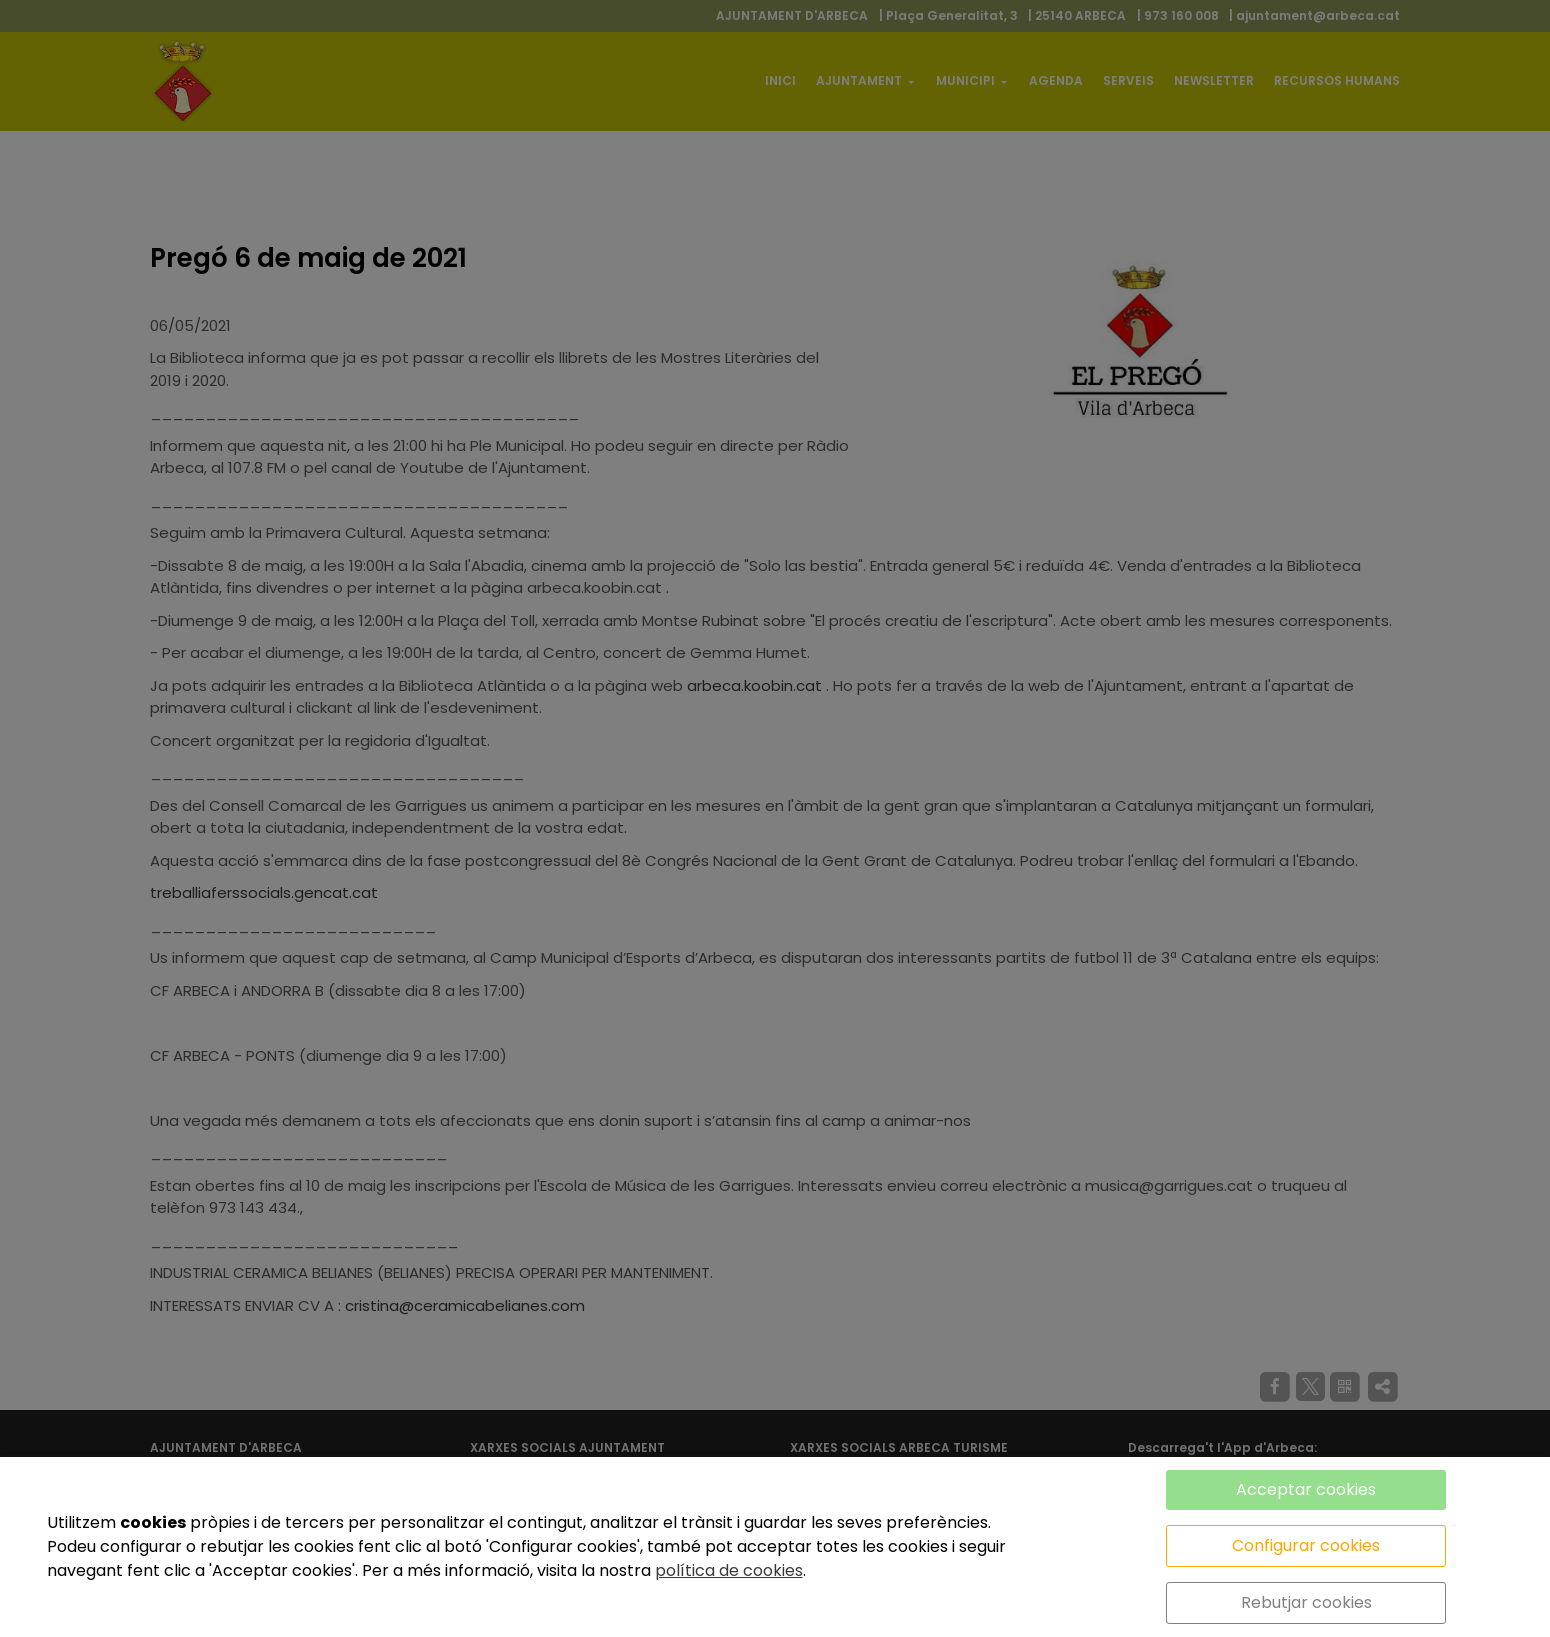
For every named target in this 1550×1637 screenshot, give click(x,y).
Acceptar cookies (1306, 1489)
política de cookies (729, 1570)
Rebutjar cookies (1306, 1602)
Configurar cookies (1306, 1545)
